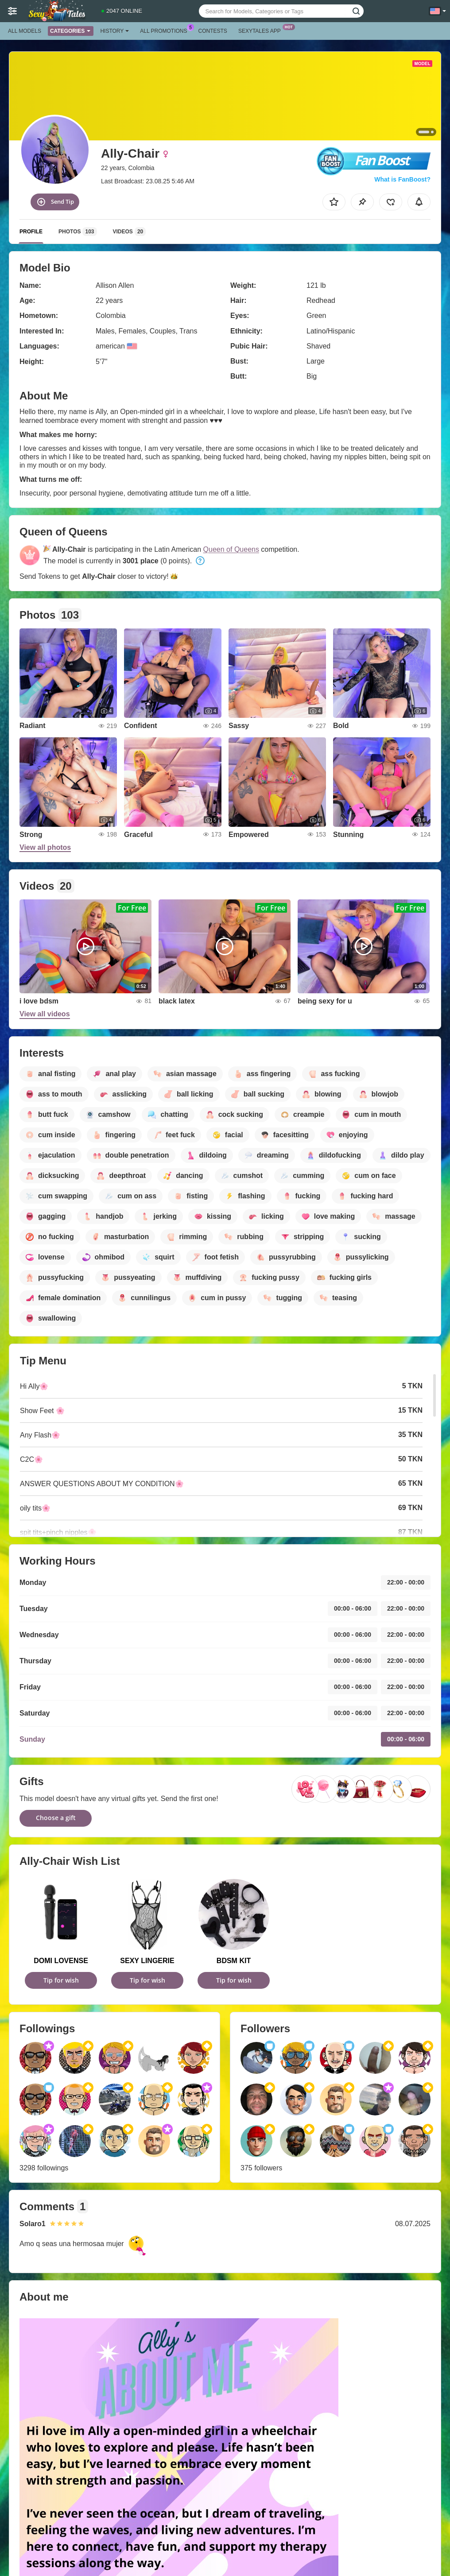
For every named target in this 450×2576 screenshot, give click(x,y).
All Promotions (165, 30)
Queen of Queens (231, 549)
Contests (212, 31)
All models (24, 31)
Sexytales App (261, 30)
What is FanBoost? (402, 179)
